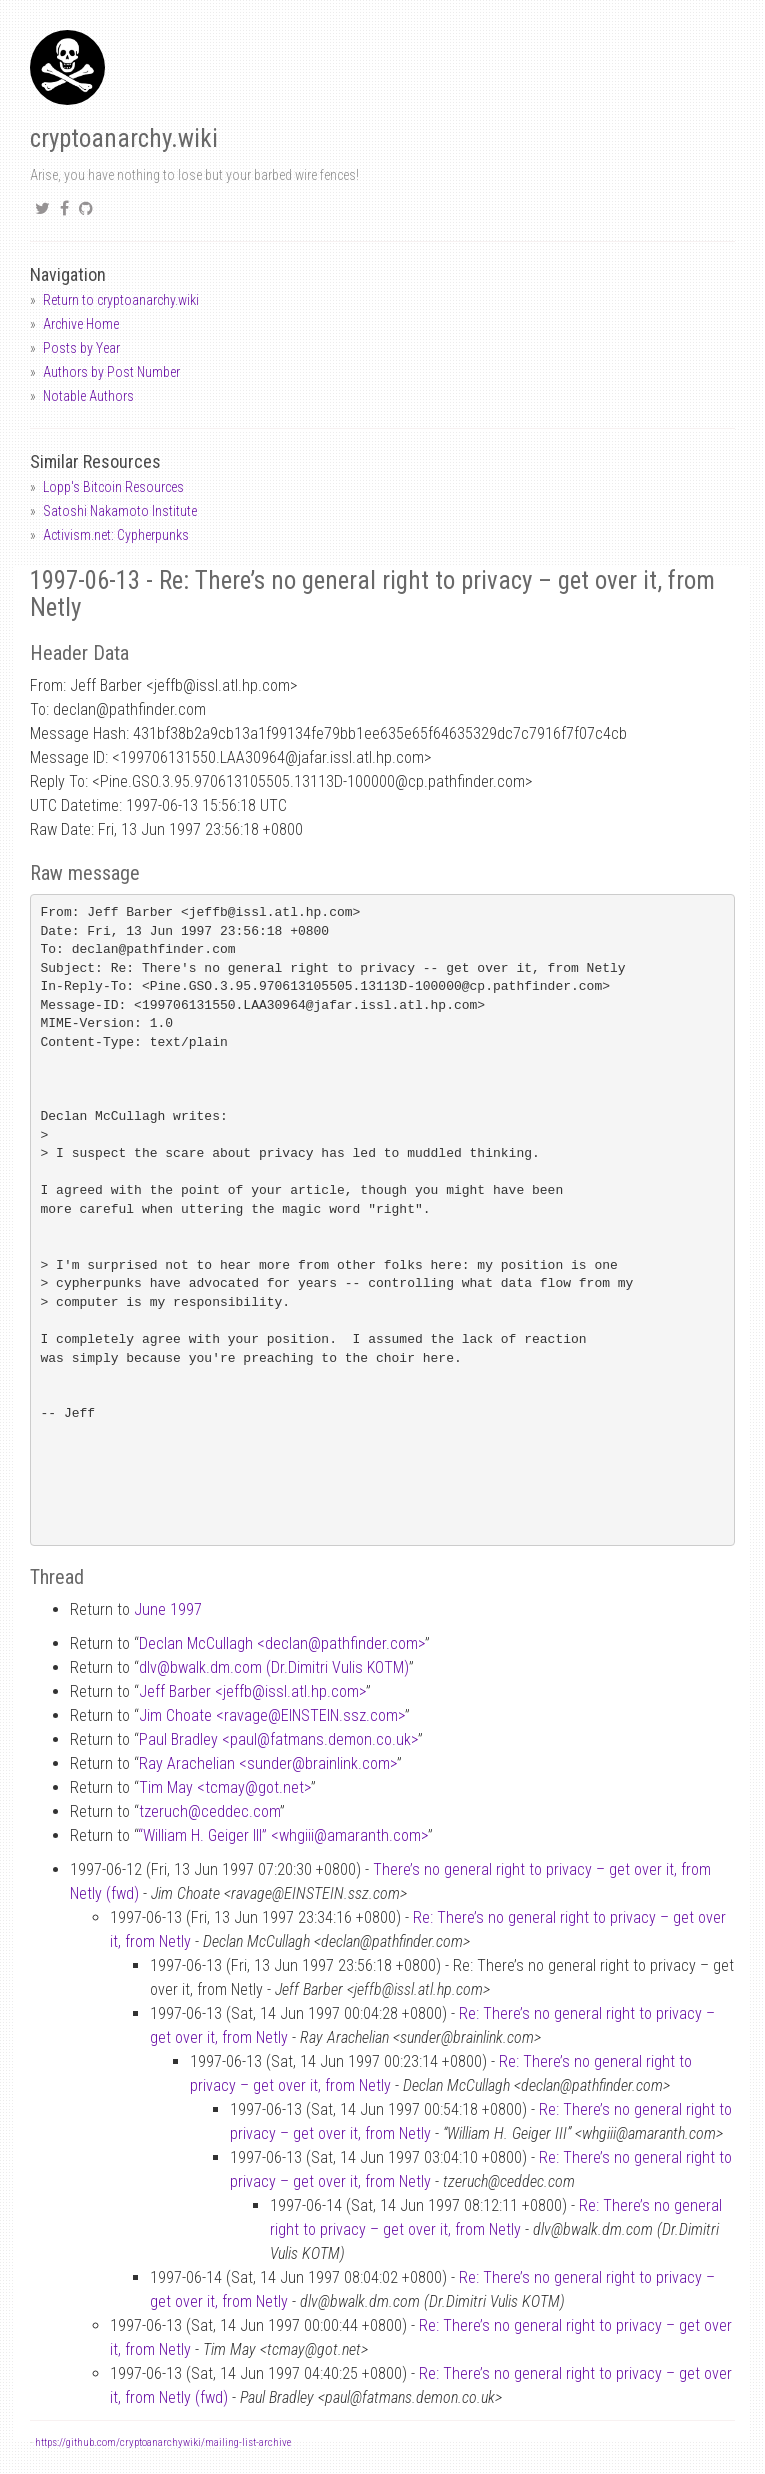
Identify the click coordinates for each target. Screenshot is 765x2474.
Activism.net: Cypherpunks (116, 535)
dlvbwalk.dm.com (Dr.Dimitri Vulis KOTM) (274, 1667)
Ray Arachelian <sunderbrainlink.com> (268, 1763)
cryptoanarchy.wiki (124, 138)
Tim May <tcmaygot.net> (225, 1787)
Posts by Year (81, 348)
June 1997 (168, 1609)
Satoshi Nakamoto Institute (120, 511)
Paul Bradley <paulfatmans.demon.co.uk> (278, 1739)
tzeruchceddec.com (209, 1811)
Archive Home (81, 324)
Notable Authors (88, 396)
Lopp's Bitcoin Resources (113, 487)
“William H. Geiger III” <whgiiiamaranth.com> (283, 1835)
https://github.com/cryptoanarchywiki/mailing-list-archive (163, 2442)
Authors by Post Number (111, 372)
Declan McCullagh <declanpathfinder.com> (282, 1643)
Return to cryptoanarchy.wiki (121, 300)
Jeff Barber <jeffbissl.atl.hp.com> (252, 1691)
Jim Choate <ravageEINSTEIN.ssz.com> (272, 1715)
